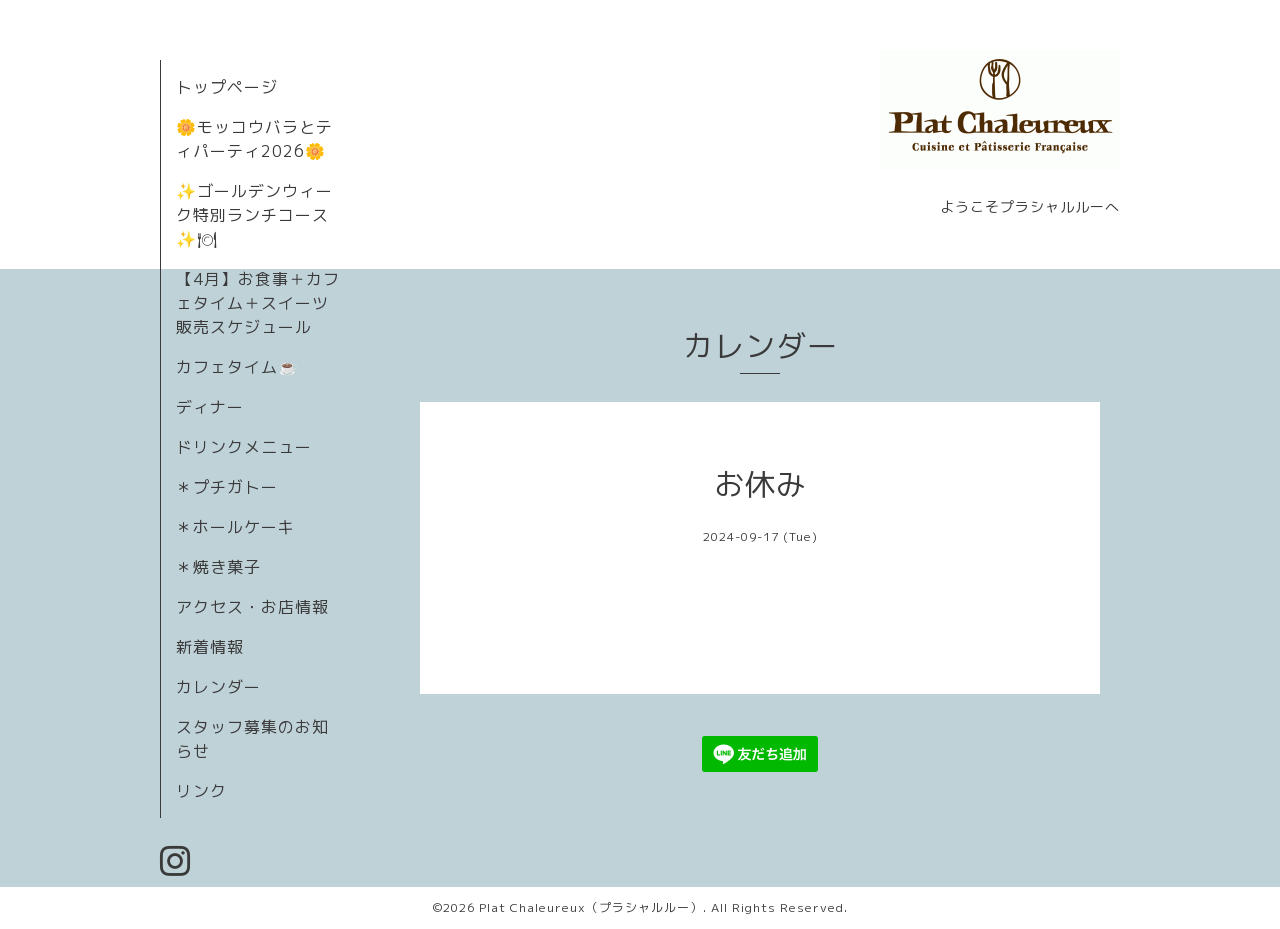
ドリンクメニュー (244, 447)
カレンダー (218, 687)
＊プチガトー (227, 487)
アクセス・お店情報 (252, 607)
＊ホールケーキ (235, 527)
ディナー (210, 407)
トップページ (227, 87)
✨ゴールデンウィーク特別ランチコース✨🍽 (254, 215)
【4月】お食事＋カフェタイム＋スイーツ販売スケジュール (258, 303)
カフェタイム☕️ (237, 367)
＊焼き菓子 (218, 567)
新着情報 (210, 647)
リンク (201, 791)
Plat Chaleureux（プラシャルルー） (591, 907)
